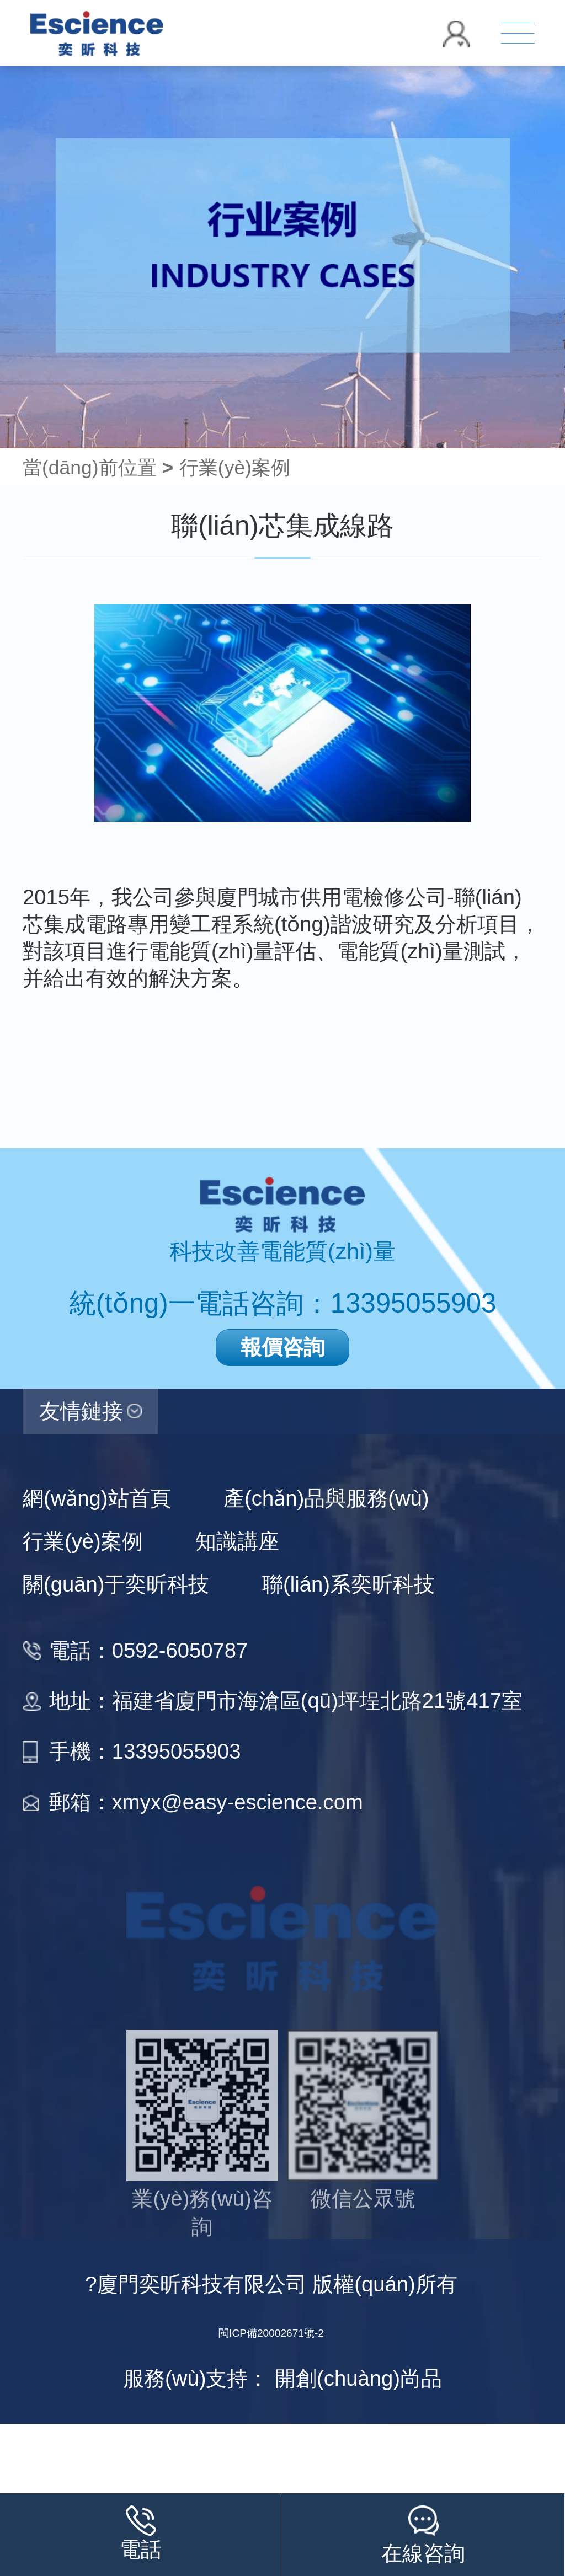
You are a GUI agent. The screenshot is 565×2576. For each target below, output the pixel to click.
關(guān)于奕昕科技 (116, 1584)
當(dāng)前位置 (98, 468)
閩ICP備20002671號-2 (271, 2333)
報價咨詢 (282, 1347)
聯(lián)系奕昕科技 (348, 1584)
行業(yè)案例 (234, 468)
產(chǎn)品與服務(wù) (326, 1498)
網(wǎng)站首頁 (97, 1498)
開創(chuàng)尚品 (358, 2378)
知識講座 (237, 1541)
